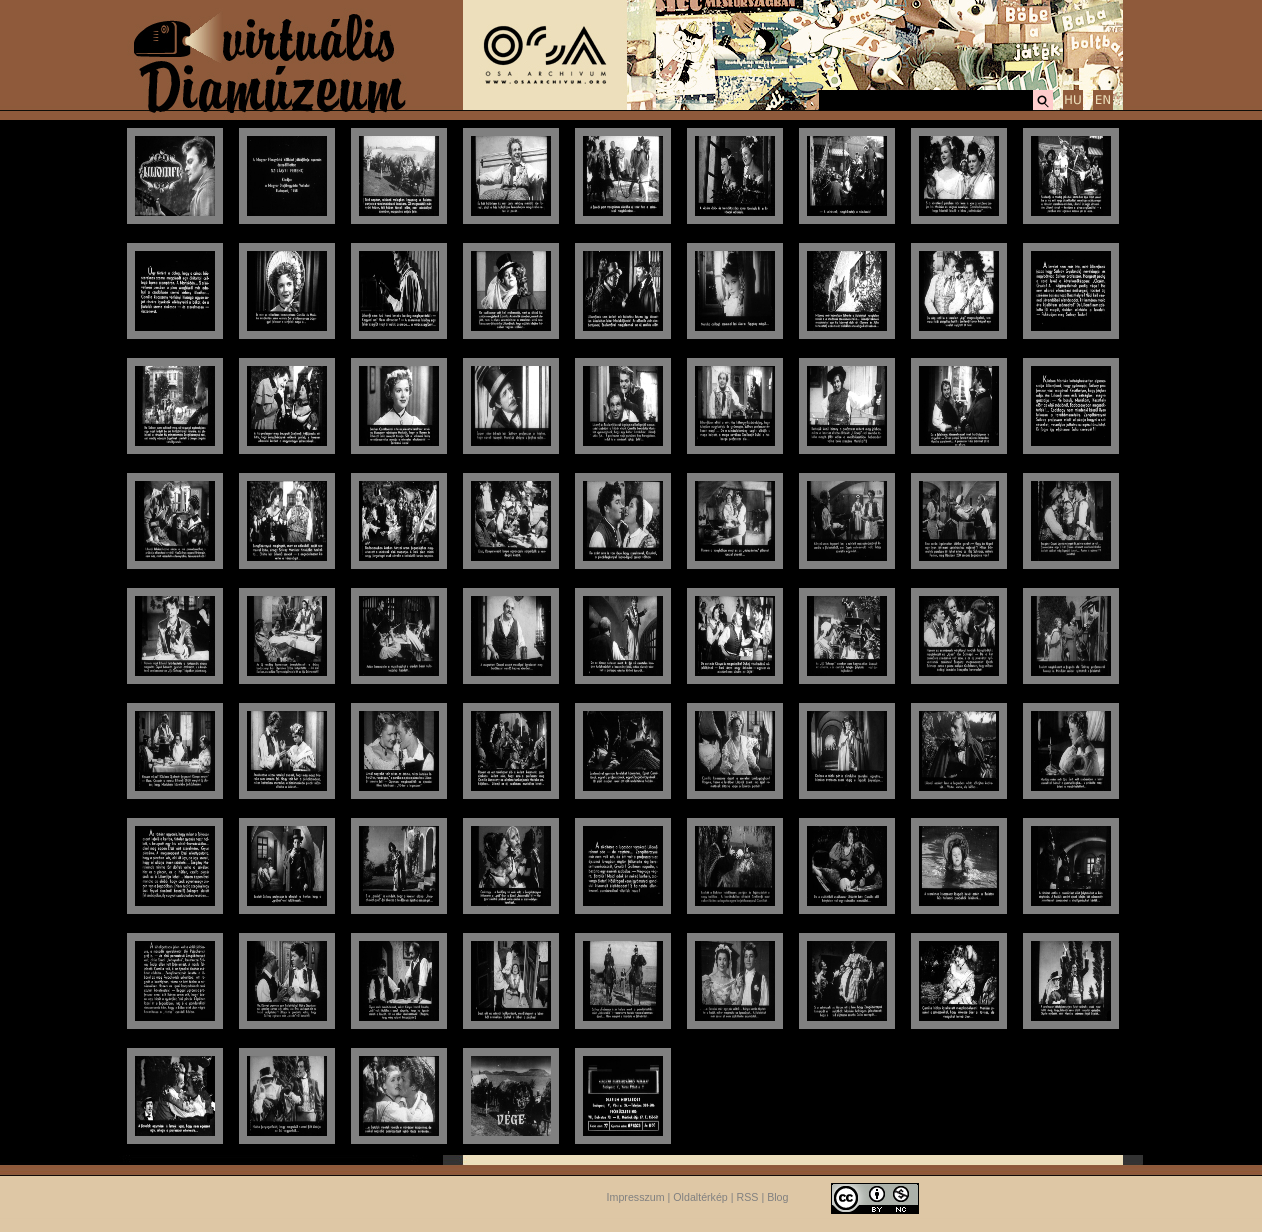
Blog (777, 1197)
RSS (748, 1197)
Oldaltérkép (700, 1197)
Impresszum (636, 1197)
